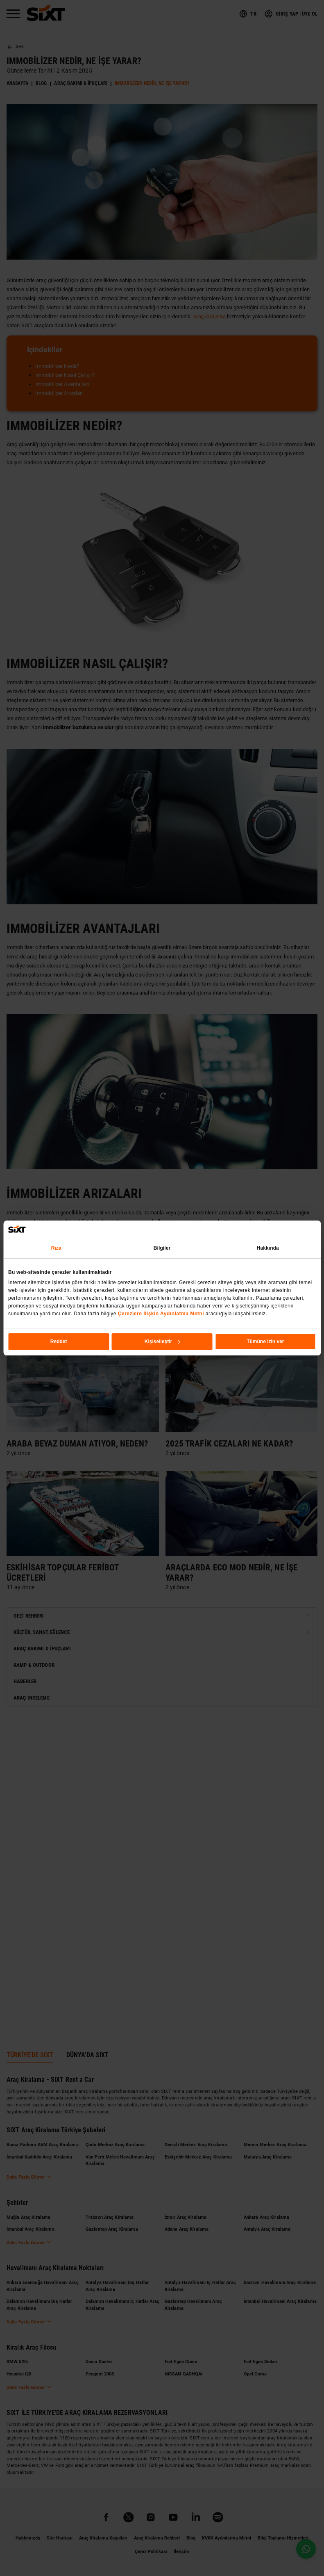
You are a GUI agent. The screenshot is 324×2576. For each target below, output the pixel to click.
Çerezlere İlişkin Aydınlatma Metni (161, 1314)
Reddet (58, 1341)
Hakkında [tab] (268, 1248)
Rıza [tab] (56, 1248)
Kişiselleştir (162, 1341)
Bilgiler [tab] (162, 1248)
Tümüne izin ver (265, 1341)
